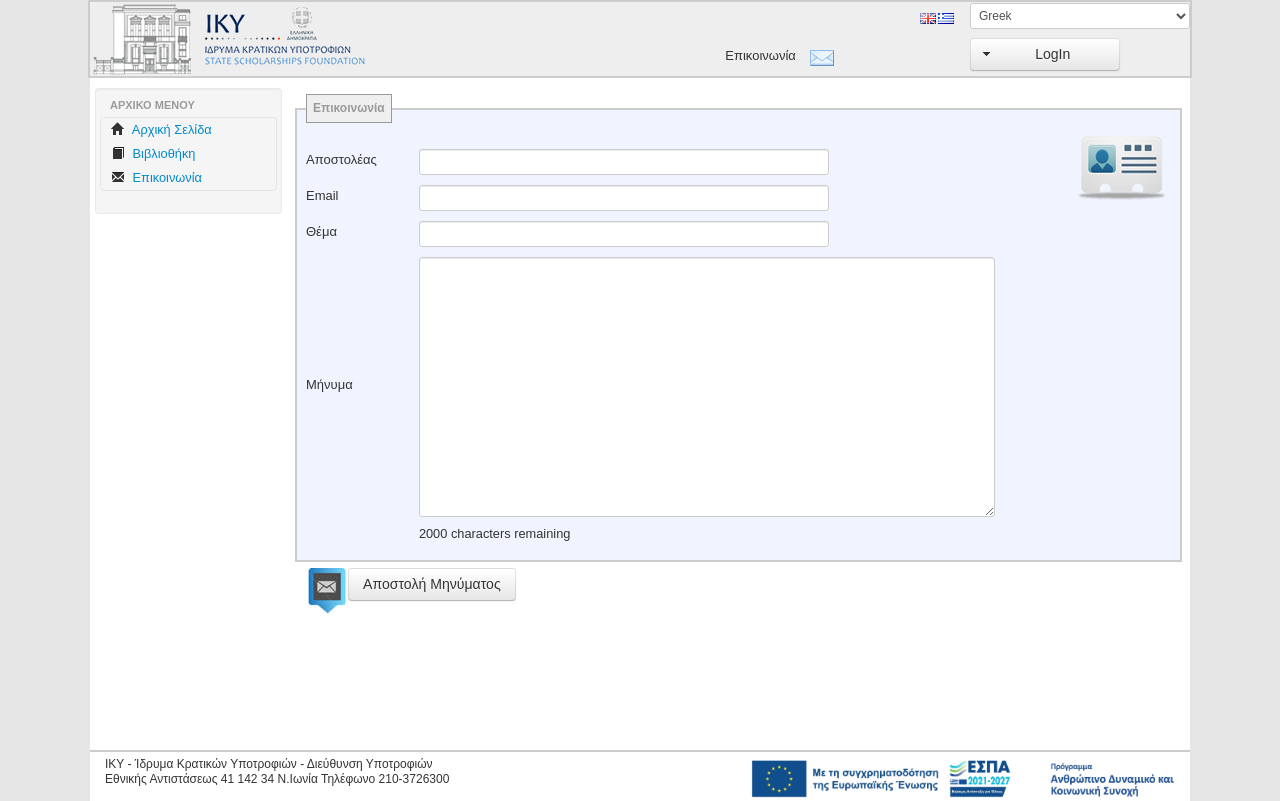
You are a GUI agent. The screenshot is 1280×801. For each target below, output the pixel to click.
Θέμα (321, 231)
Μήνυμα (329, 384)
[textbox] (624, 162)
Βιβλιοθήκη (153, 153)
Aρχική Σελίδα (161, 129)
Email (322, 195)
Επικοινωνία (760, 55)
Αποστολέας (341, 159)
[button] (1045, 54)
